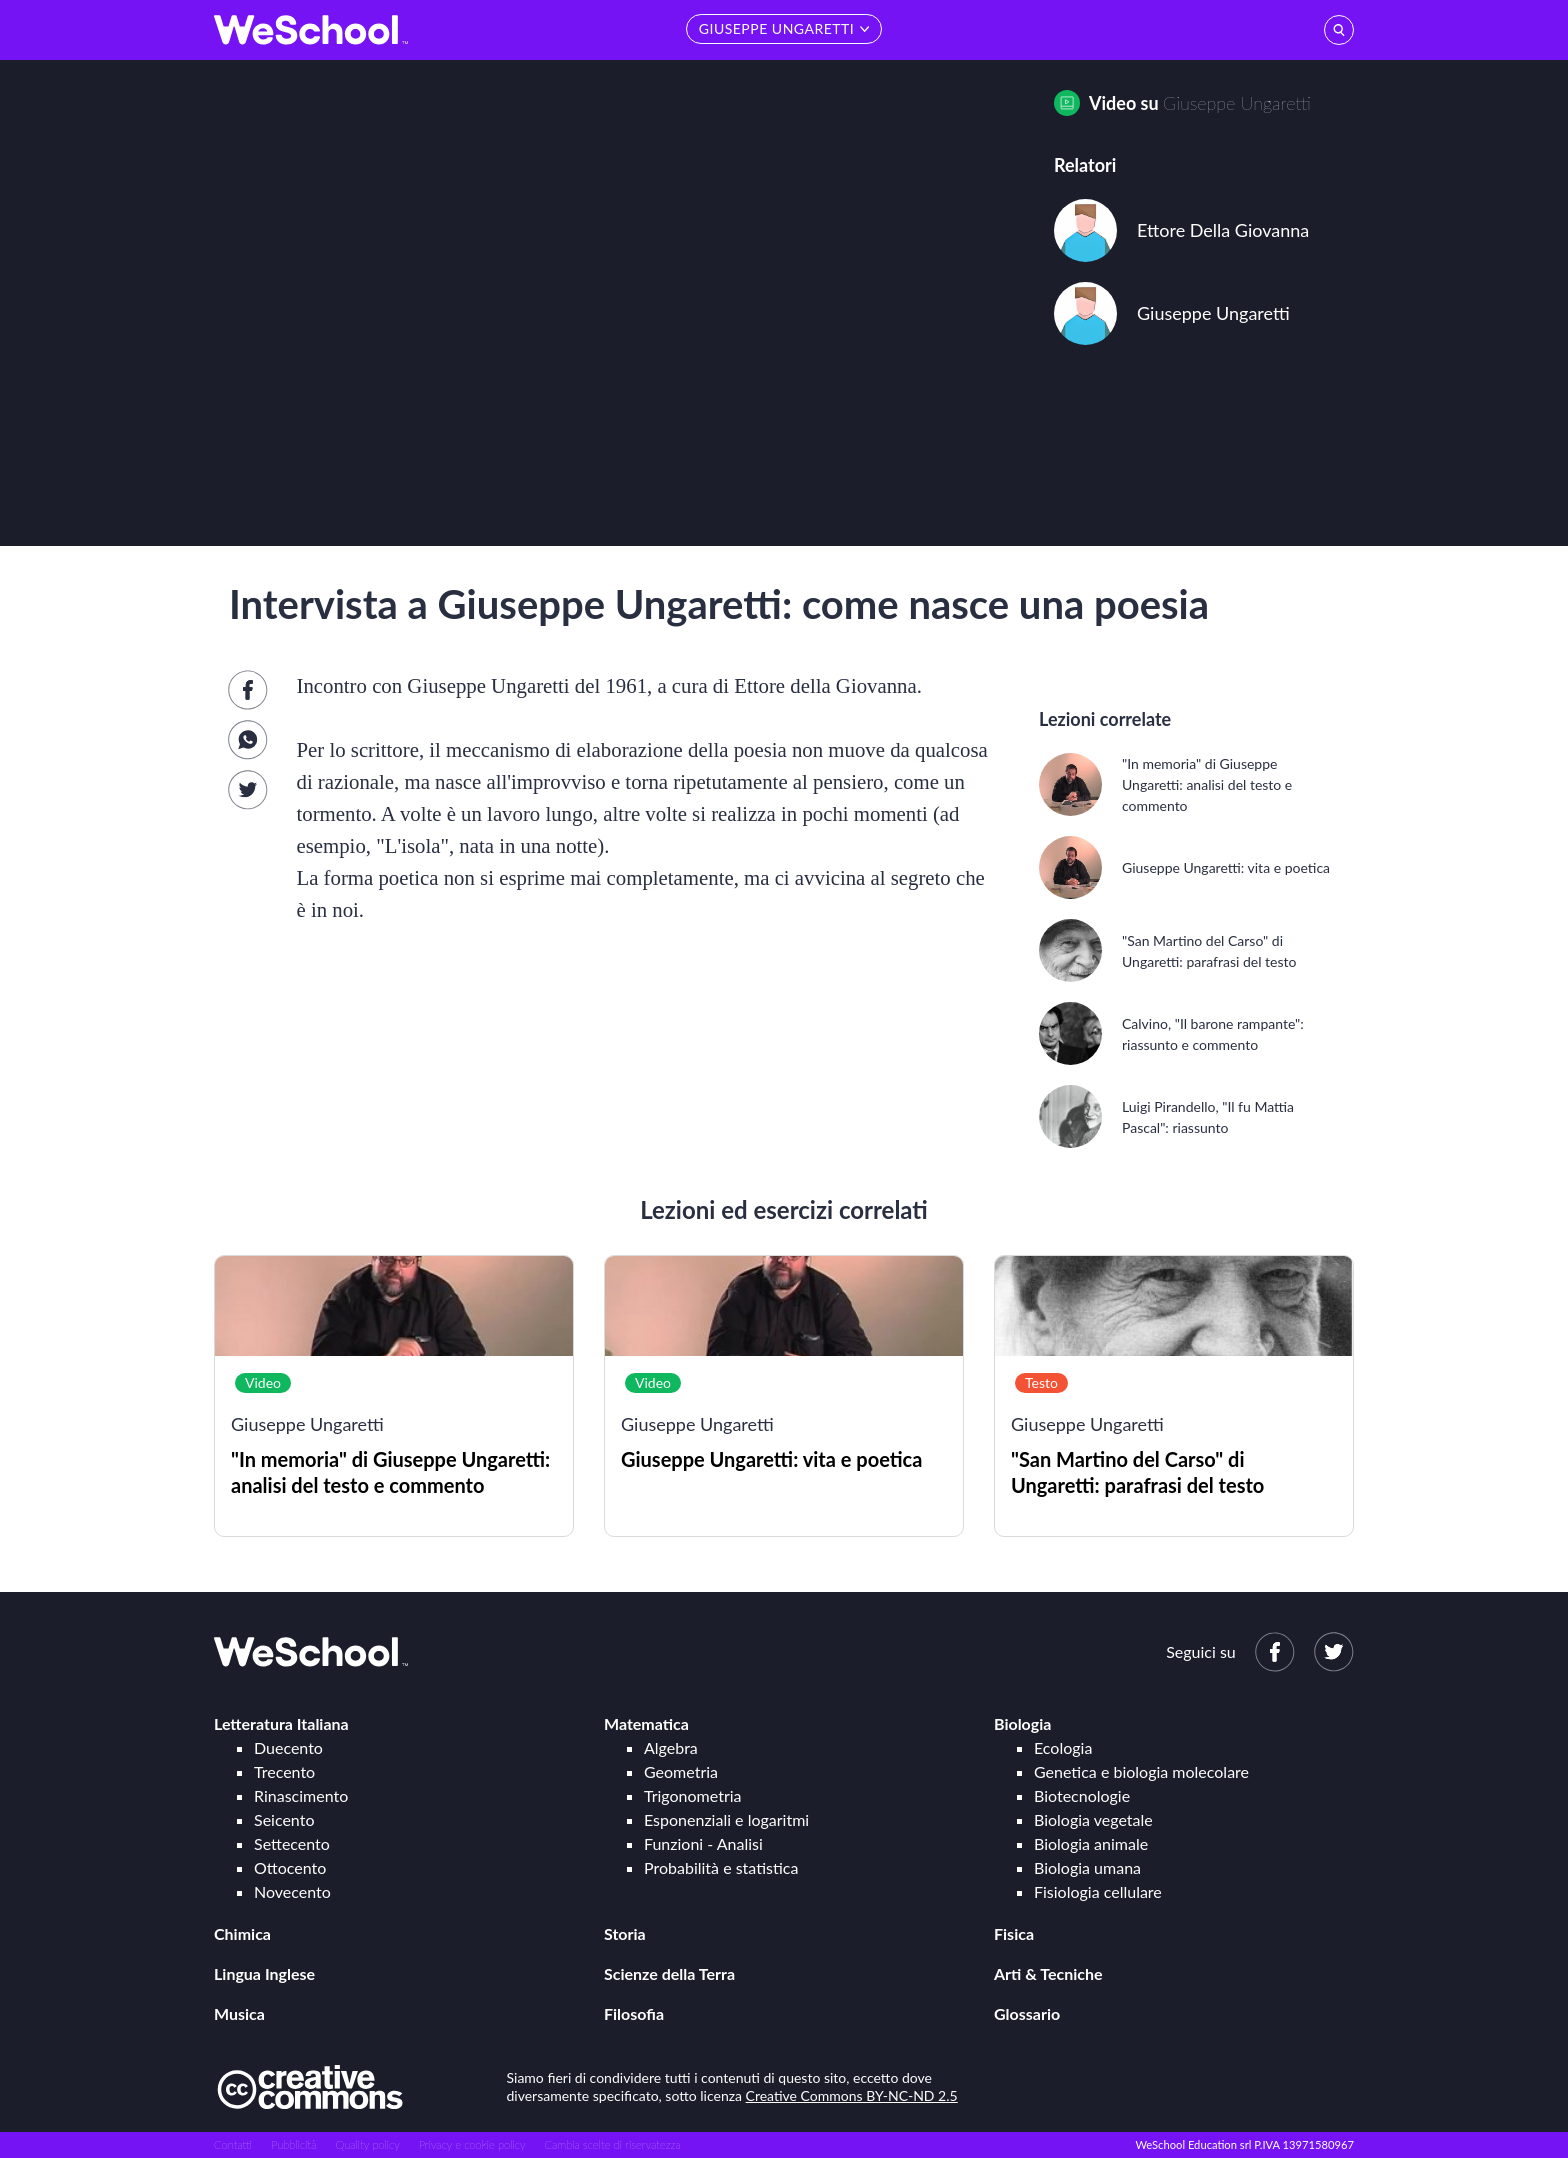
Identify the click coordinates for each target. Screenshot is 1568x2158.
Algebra (671, 1747)
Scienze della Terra (669, 1973)
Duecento (288, 1747)
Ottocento (290, 1867)
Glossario (1027, 2013)
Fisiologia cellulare (1098, 1891)
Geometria (681, 1771)
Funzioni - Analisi (703, 1843)
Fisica (1014, 1933)
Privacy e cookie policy (472, 2144)
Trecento (284, 1771)
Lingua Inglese (264, 1973)
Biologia (1022, 1723)
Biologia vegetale (1093, 1819)
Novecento (292, 1891)
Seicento (284, 1819)
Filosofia (634, 2013)
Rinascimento (301, 1795)
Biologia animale (1091, 1843)
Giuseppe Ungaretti (1237, 103)
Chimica (242, 1933)
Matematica (646, 1723)
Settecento (292, 1843)
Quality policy (367, 2144)
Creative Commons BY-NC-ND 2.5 (852, 2095)
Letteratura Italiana (281, 1723)
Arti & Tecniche (1048, 1973)
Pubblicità (294, 2144)
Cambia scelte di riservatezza (612, 2144)
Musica (239, 2013)
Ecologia (1063, 1747)
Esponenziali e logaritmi (726, 1819)
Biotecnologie (1082, 1795)
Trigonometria (693, 1795)
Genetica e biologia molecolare (1141, 1771)
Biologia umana (1087, 1867)
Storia (625, 1933)
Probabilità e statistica (721, 1867)
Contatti (233, 2144)
